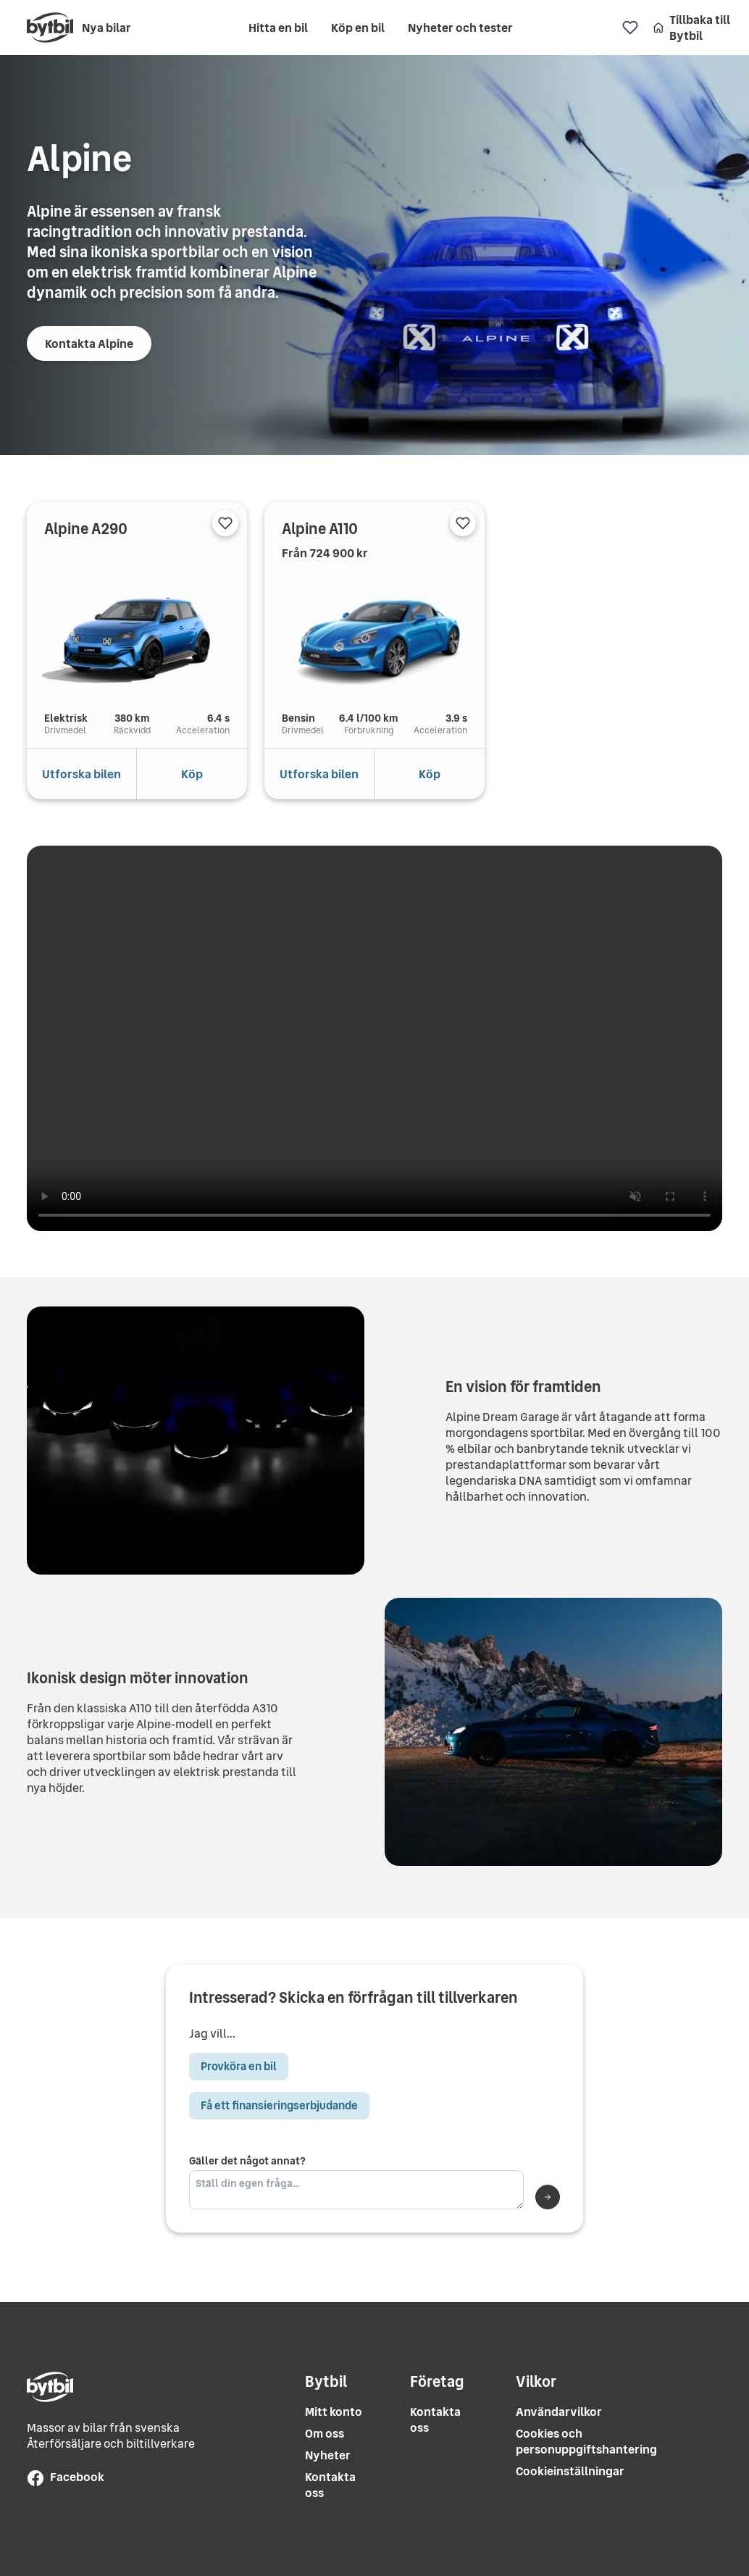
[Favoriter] (630, 28)
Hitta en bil (278, 27)
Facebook (65, 2476)
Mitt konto (333, 2412)
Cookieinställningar (570, 2471)
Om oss (324, 2433)
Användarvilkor (559, 2412)
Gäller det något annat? (356, 2181)
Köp (192, 774)
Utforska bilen (81, 774)
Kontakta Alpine (89, 343)
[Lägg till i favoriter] (225, 523)
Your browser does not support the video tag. (374, 1038)
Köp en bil (358, 27)
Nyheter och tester (460, 27)
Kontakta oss (330, 2485)
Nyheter (328, 2455)
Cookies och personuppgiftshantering (586, 2441)
